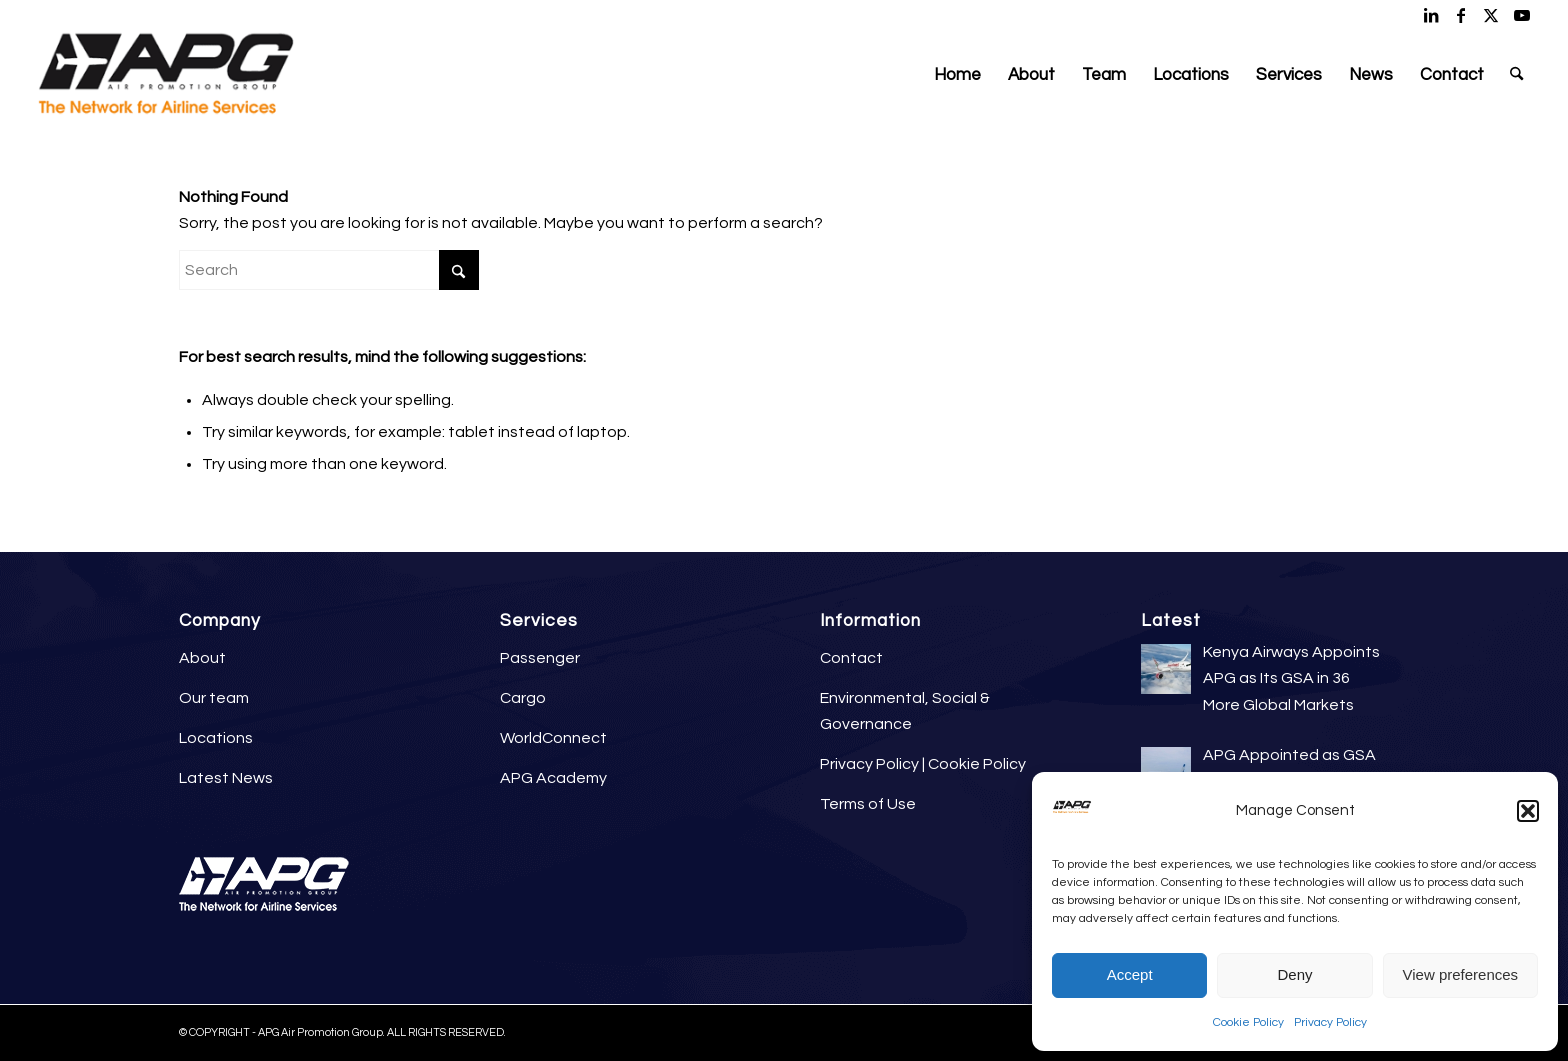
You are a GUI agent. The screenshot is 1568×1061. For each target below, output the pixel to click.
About (202, 658)
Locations (216, 738)
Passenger (540, 658)
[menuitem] (957, 75)
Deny (1294, 974)
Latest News (226, 778)
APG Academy (553, 778)
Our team (214, 698)
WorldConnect (553, 738)
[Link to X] (1491, 15)
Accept (1130, 974)
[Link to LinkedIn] (1431, 15)
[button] (1528, 811)
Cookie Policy (1248, 1022)
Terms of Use (868, 804)
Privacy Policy (1330, 1022)
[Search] (1516, 75)
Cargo (523, 698)
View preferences (1461, 974)
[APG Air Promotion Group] (165, 75)
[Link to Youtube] (1522, 15)
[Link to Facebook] (1461, 15)
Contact (851, 658)
